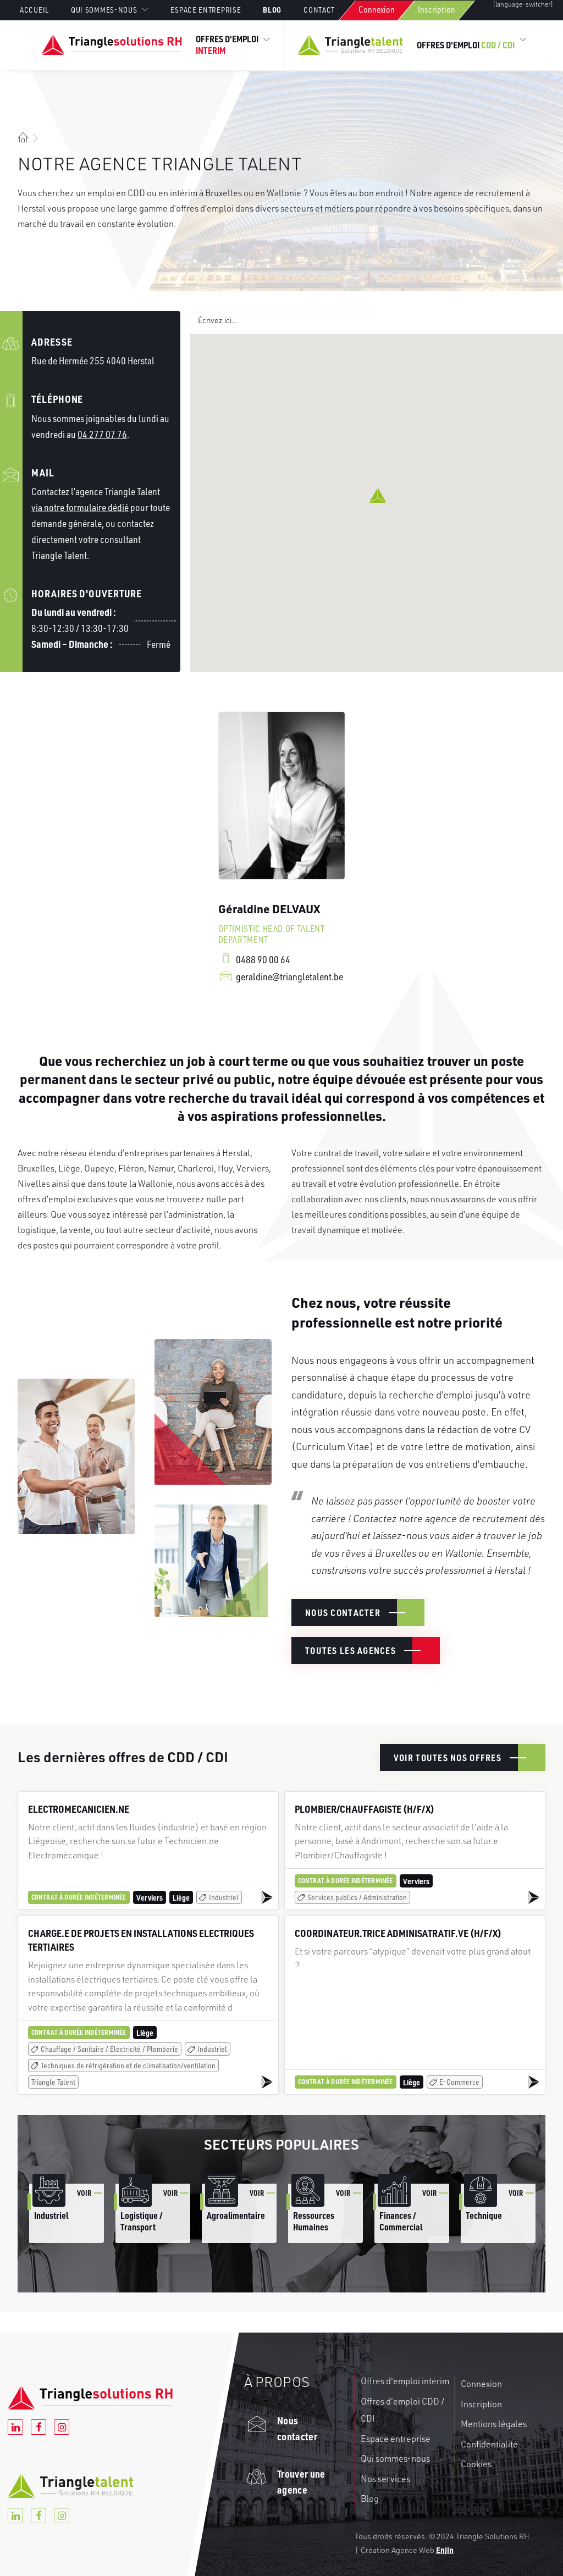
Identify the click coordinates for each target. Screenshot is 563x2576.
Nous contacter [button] (342, 1612)
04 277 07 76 (102, 434)
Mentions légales (494, 2423)
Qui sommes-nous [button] (110, 9)
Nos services (385, 2478)
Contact (319, 9)
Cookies (476, 2463)
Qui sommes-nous (395, 2458)
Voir (84, 2192)
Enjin (445, 2550)
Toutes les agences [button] (350, 1650)
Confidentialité (489, 2444)
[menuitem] (39, 10)
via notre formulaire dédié (80, 507)
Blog (272, 9)
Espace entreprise (205, 9)
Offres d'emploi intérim (405, 2380)
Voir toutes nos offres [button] (447, 1757)
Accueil (34, 9)
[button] (377, 495)
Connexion (376, 9)
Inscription (436, 9)
